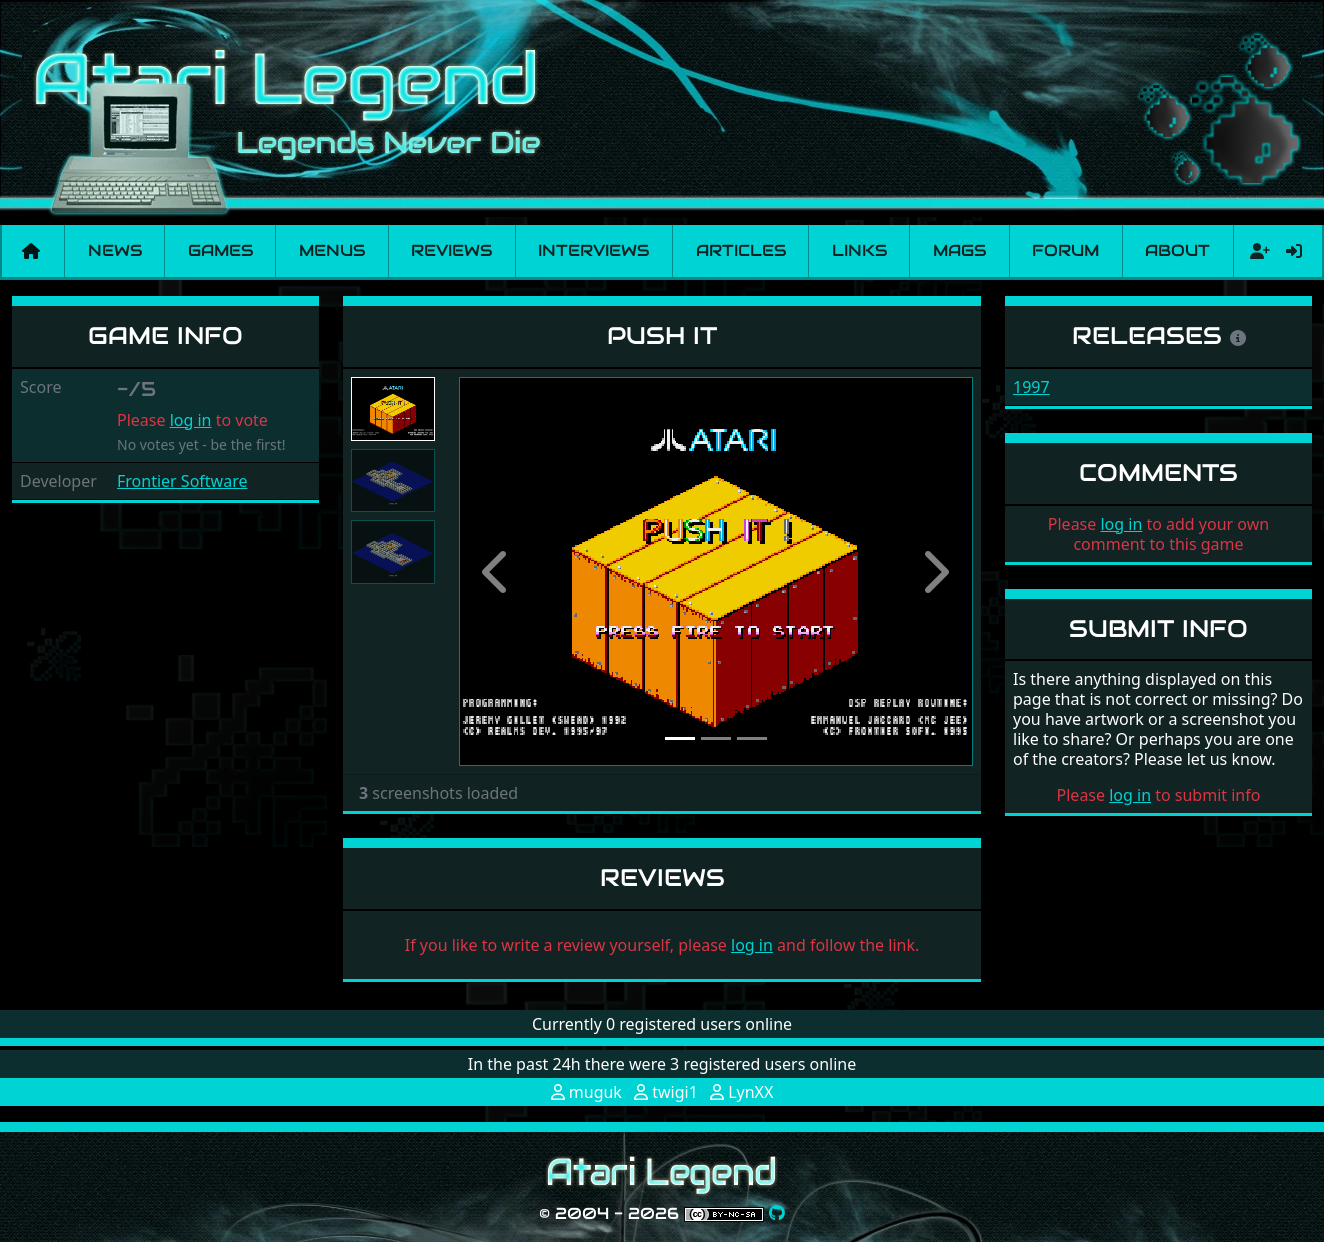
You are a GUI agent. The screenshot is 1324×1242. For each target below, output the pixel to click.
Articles (741, 250)
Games (220, 250)
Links (859, 250)
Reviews (451, 250)
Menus (332, 250)
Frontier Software (182, 481)
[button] (497, 571)
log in (191, 420)
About (1177, 250)
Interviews (593, 250)
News (115, 250)
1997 (1031, 387)
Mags (959, 250)
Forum (1065, 250)
